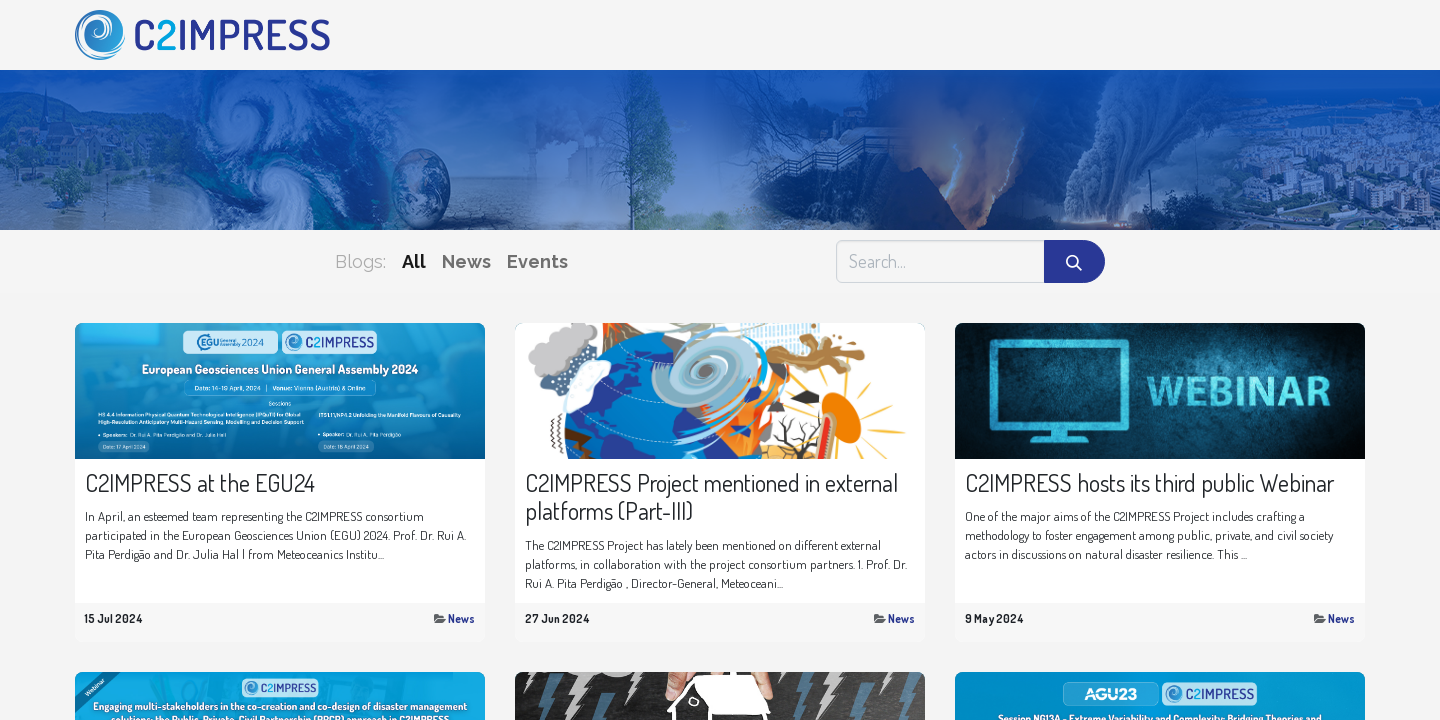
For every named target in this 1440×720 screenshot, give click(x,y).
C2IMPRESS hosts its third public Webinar (1149, 483)
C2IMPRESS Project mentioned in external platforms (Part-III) (711, 498)
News (461, 618)
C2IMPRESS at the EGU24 (200, 483)
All (414, 261)
